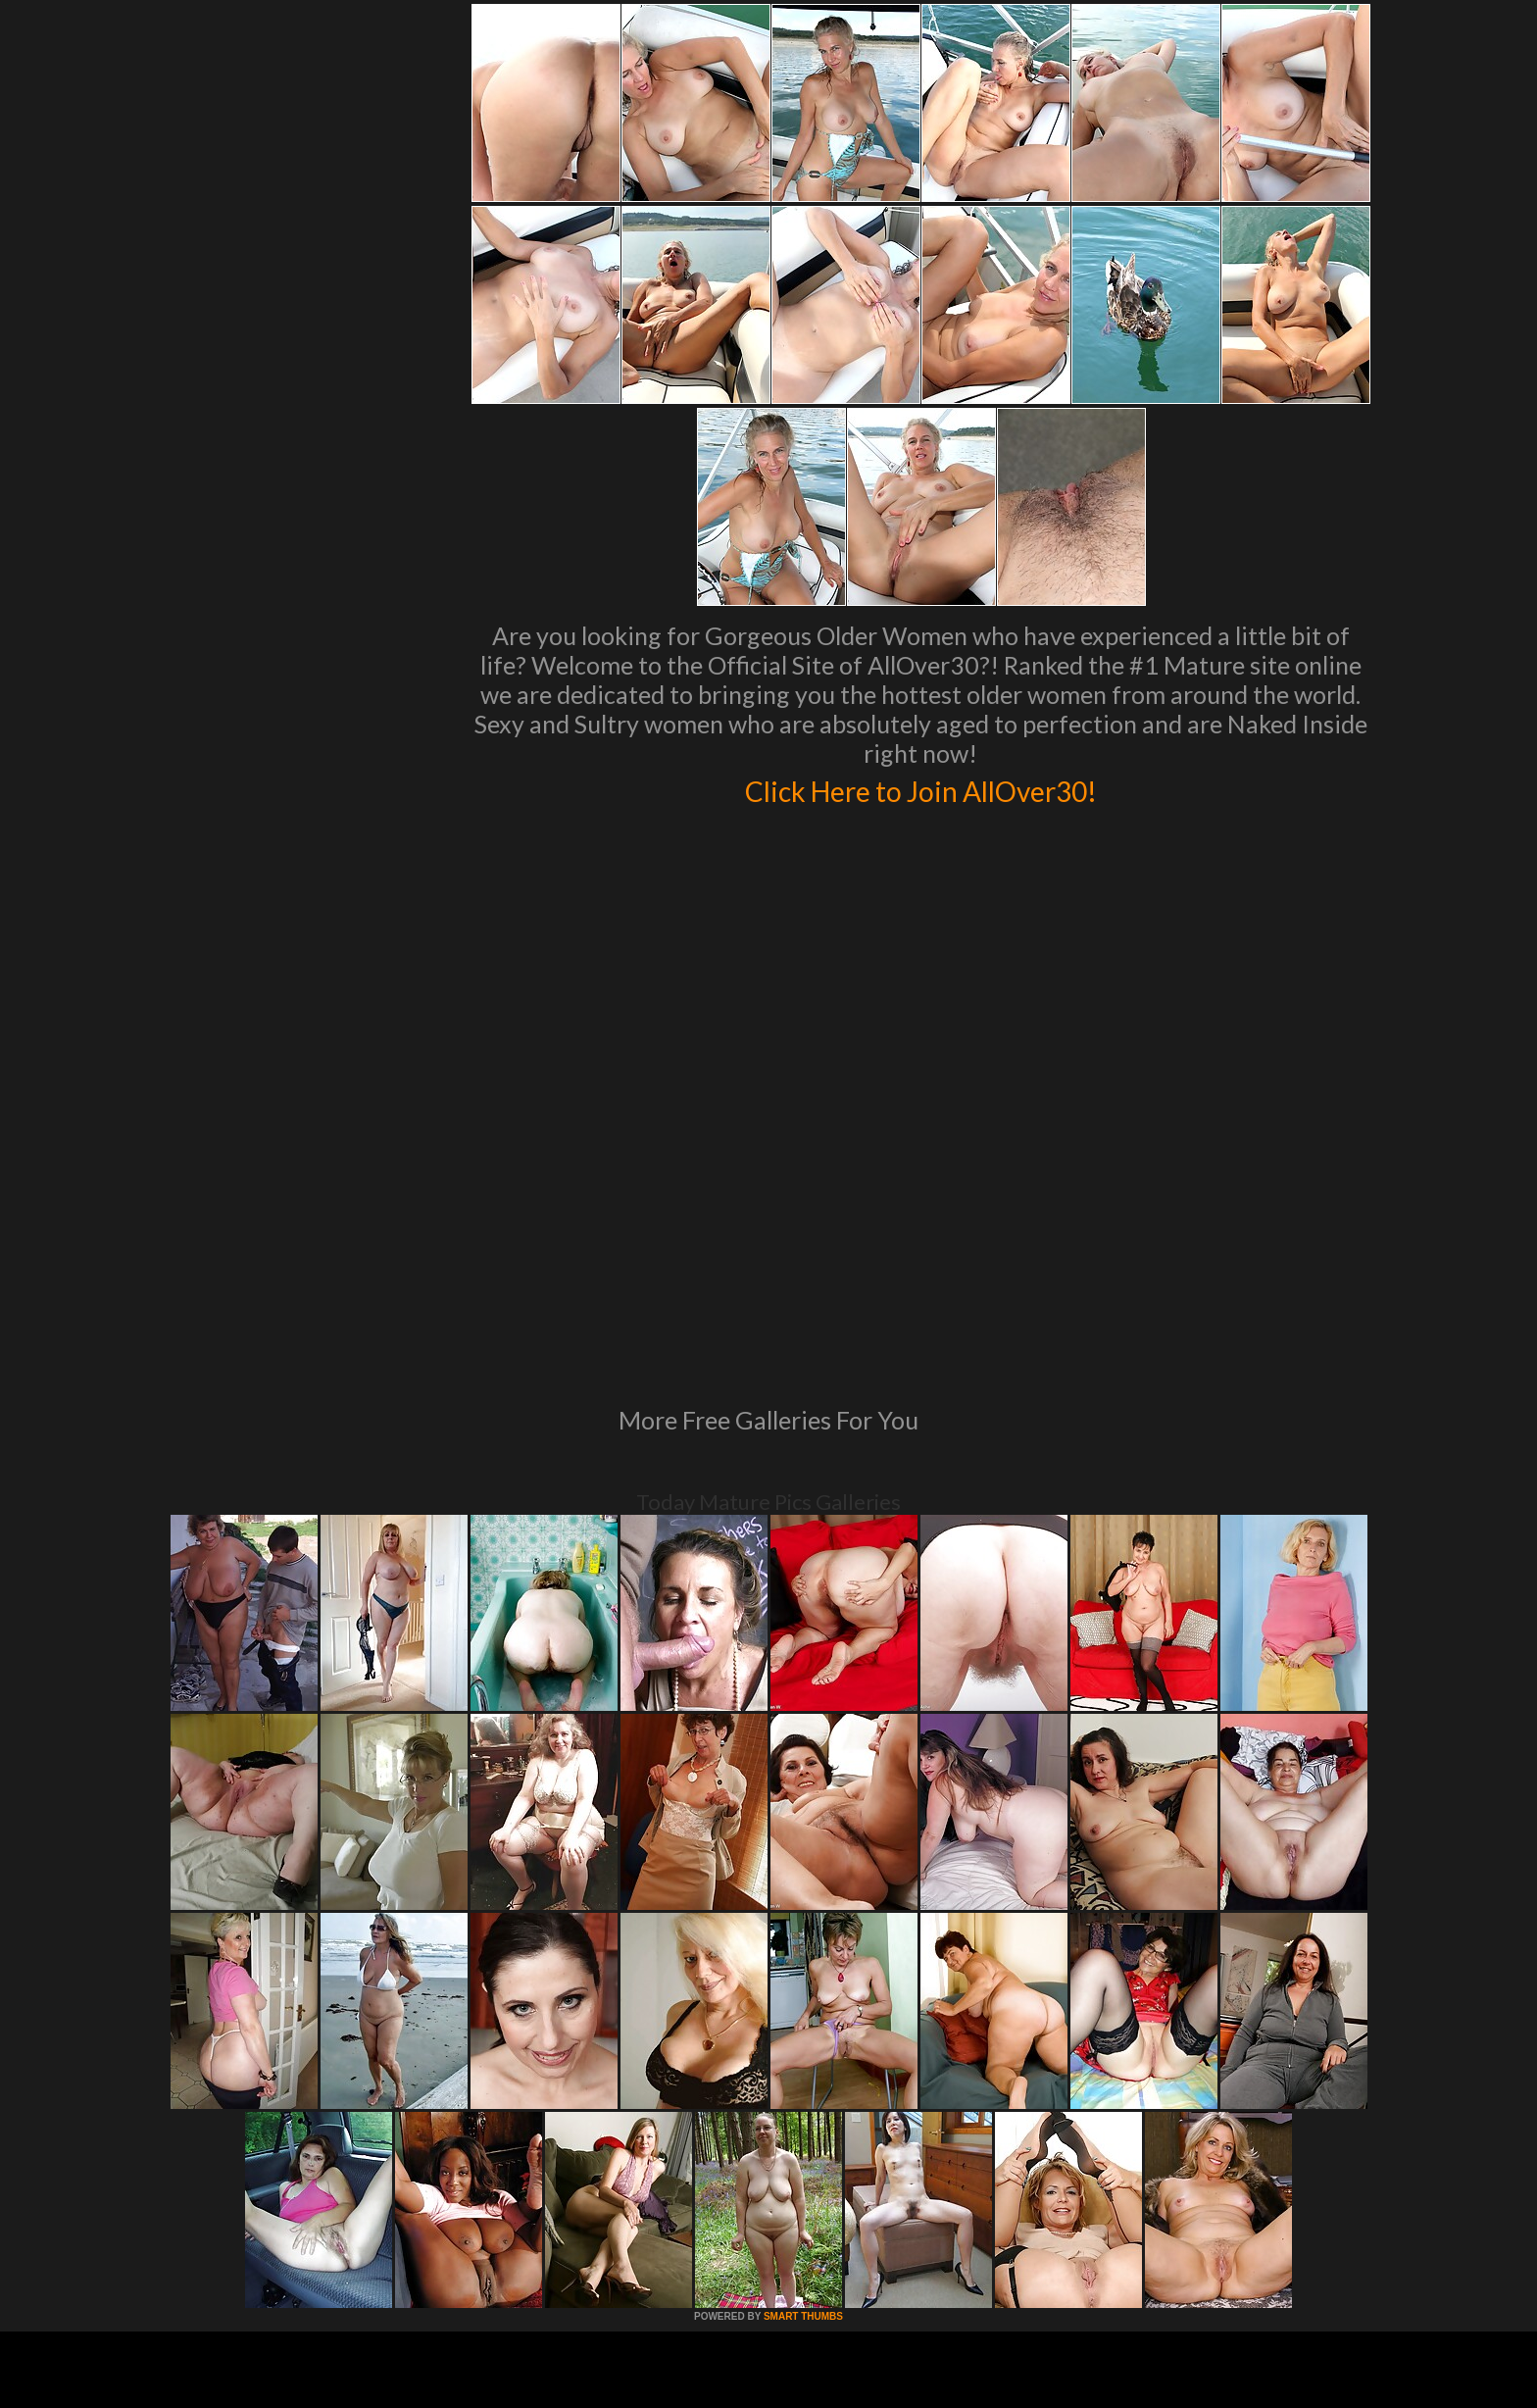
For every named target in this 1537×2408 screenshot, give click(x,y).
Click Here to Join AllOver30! (920, 788)
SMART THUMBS (803, 2048)
